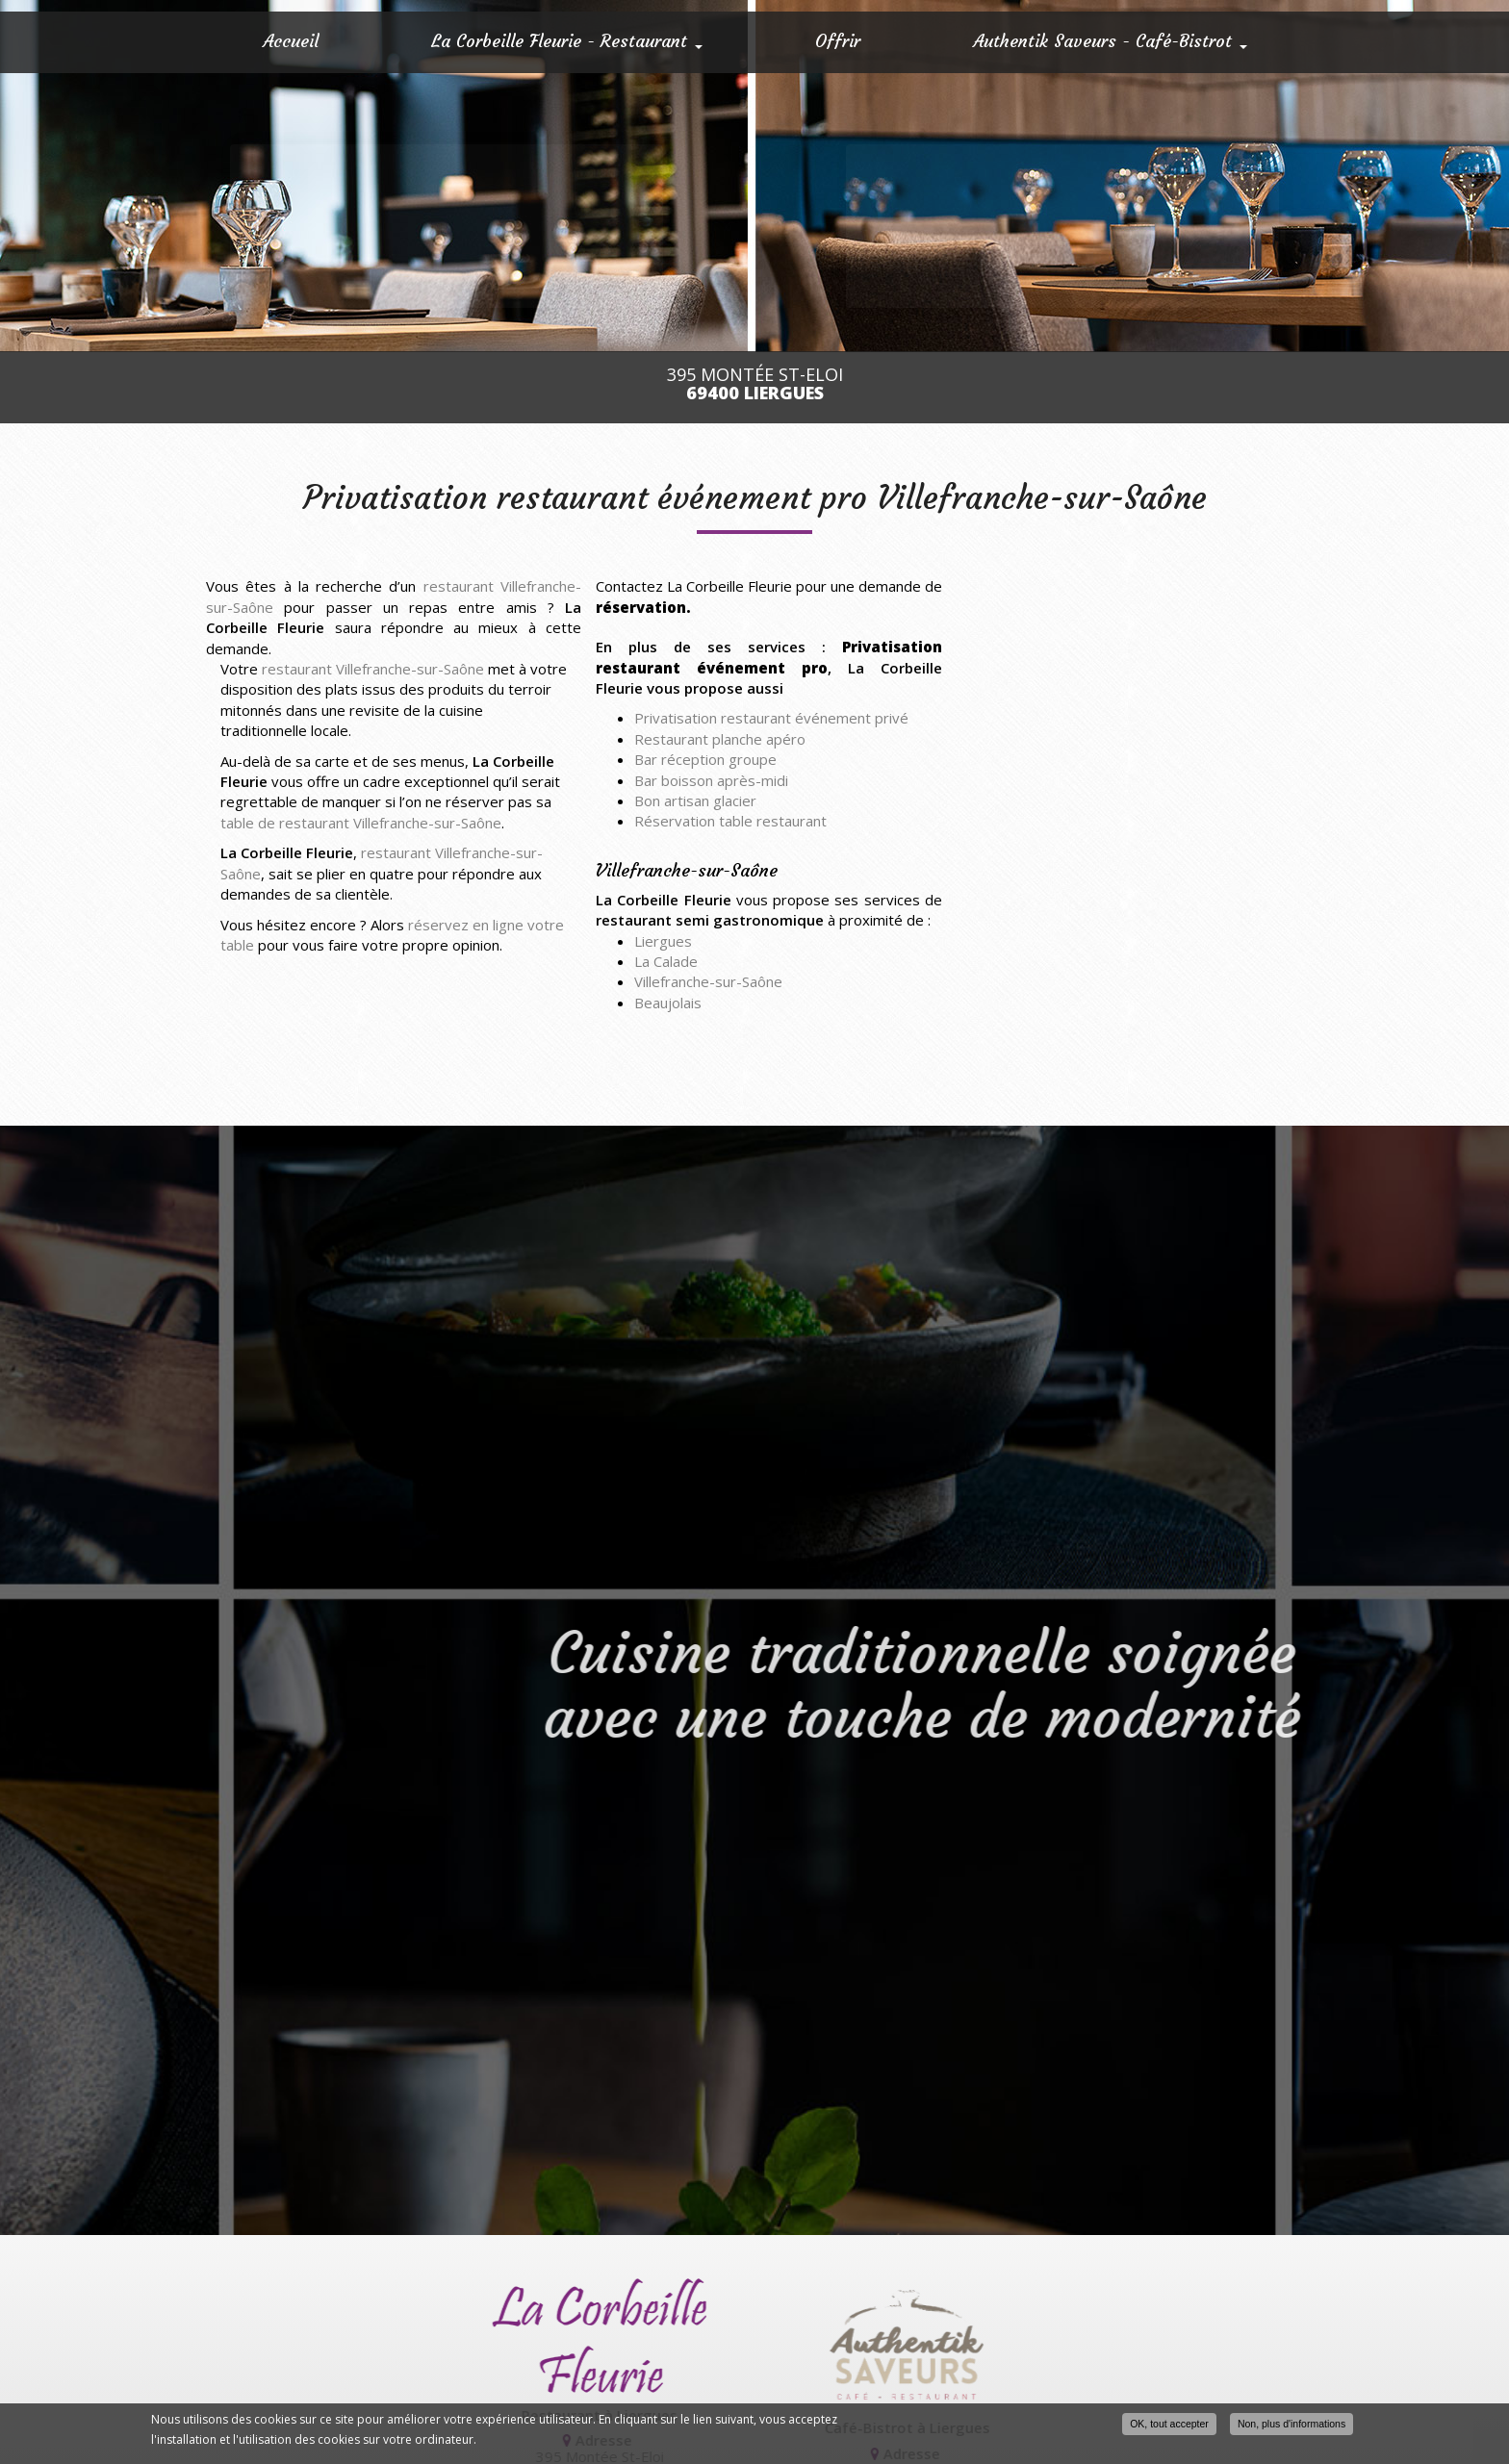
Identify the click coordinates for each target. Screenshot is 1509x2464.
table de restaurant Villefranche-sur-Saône (360, 822)
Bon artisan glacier (695, 800)
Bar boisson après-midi (711, 780)
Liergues (663, 941)
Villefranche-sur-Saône (708, 981)
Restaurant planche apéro (720, 739)
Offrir (837, 41)
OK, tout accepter (1169, 2423)
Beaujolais (668, 1002)
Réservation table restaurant (730, 820)
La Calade (666, 961)
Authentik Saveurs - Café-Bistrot (1110, 41)
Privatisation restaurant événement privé (771, 717)
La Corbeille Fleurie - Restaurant (567, 41)
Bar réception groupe (705, 759)
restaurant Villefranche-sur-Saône (373, 668)
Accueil (291, 41)
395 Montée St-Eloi (755, 384)
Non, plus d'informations (1291, 2423)
